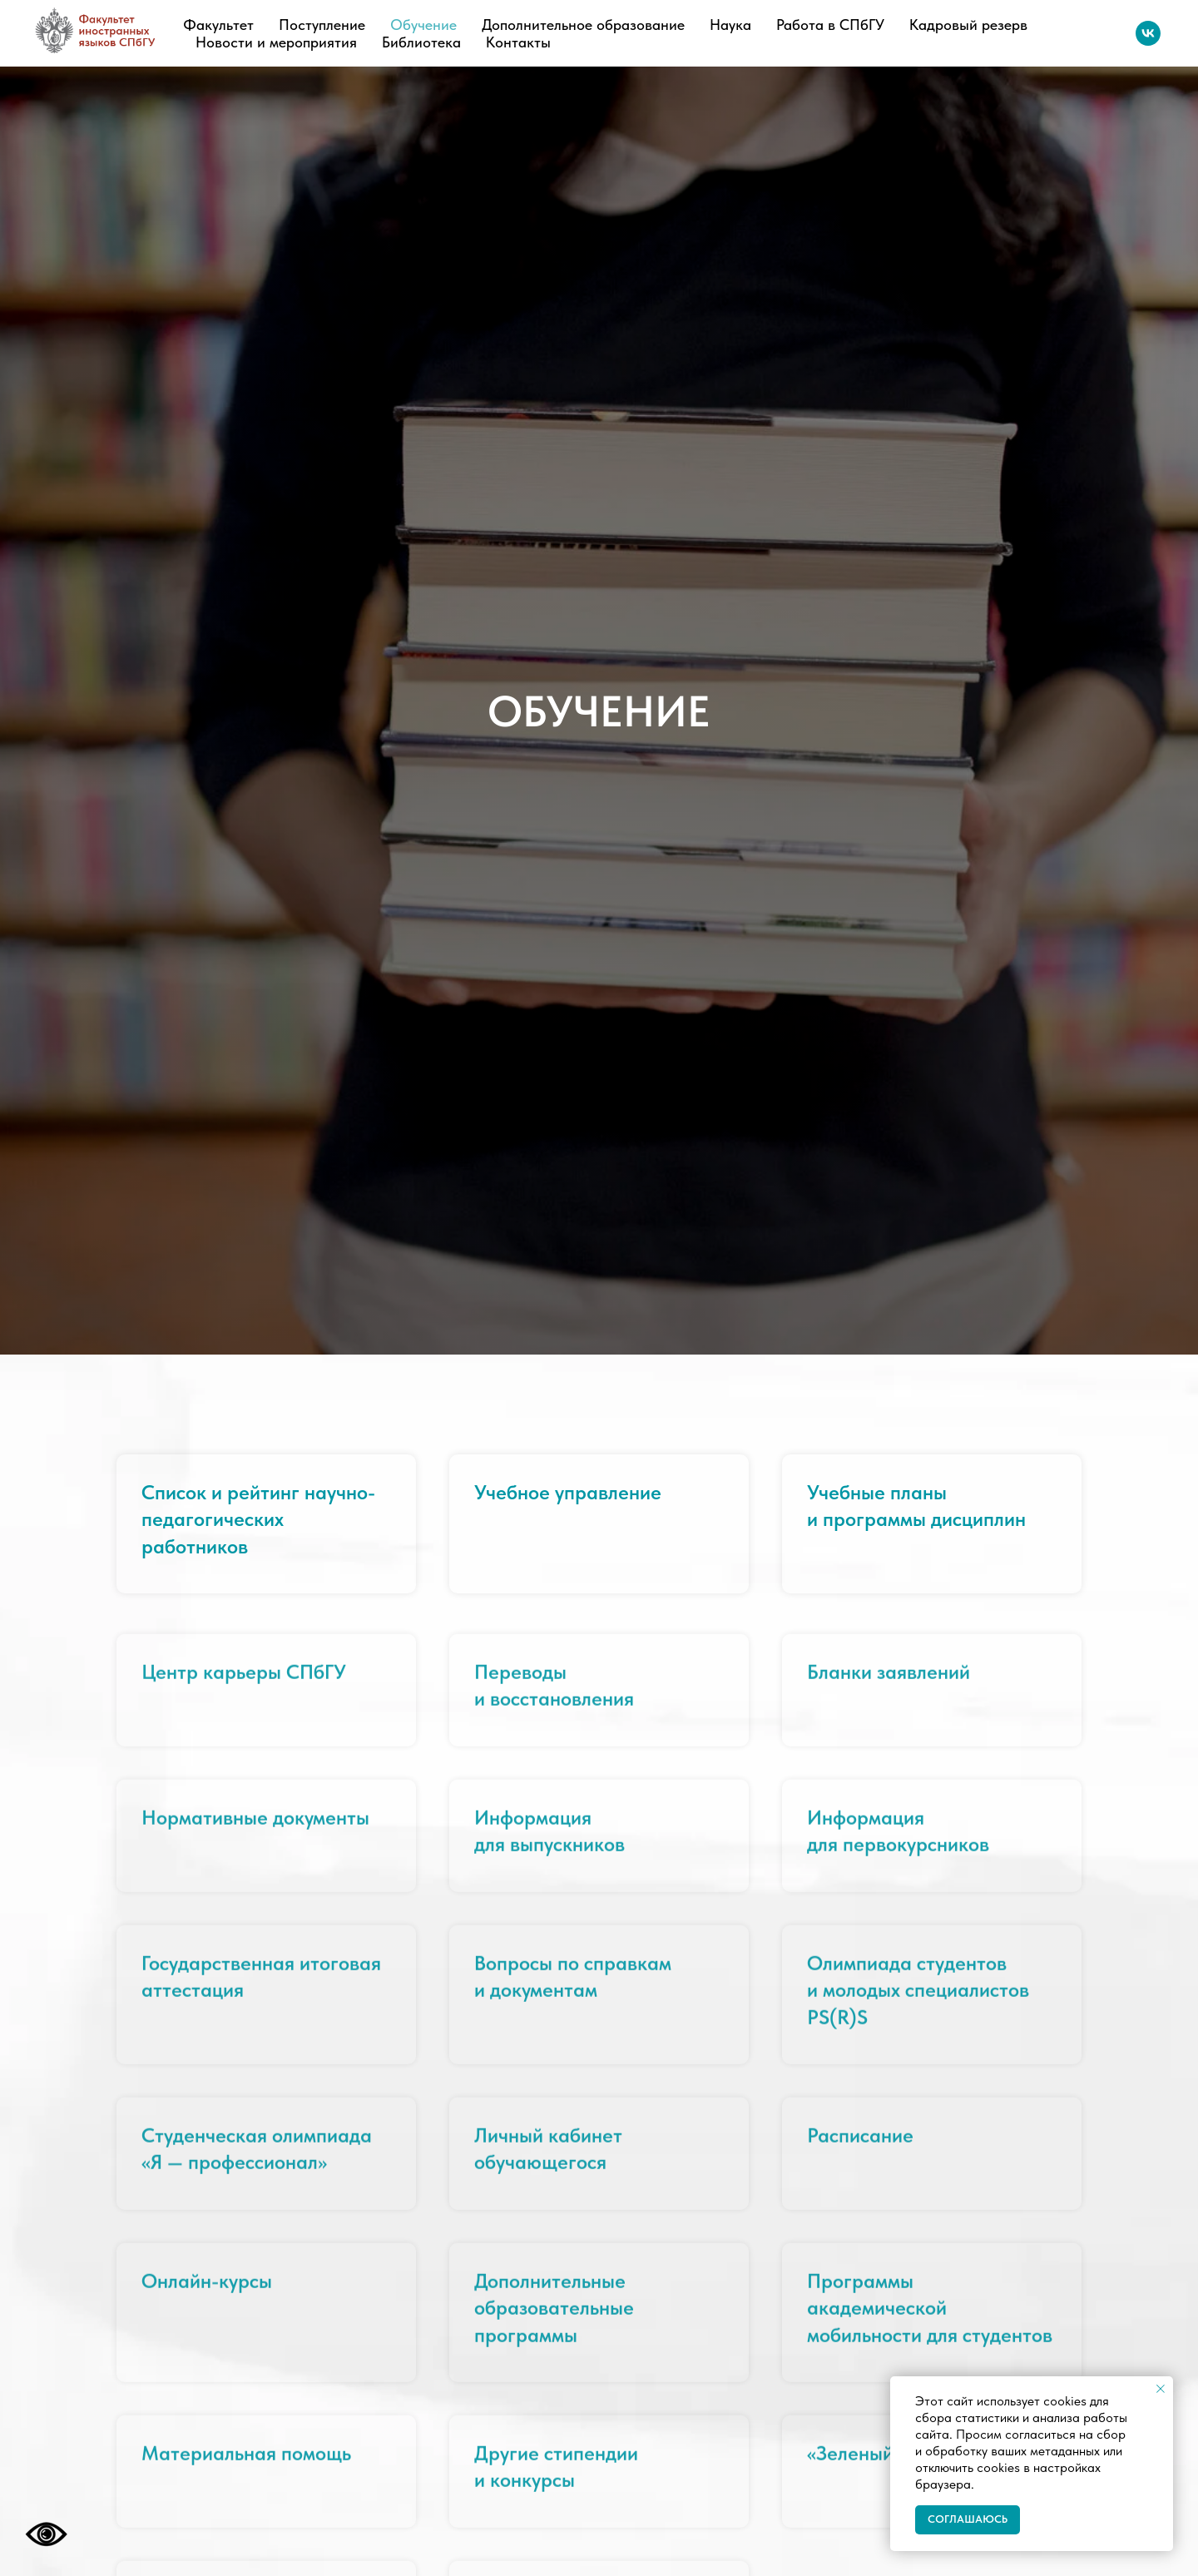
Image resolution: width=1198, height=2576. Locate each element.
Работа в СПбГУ (830, 24)
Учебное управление (567, 1492)
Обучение (423, 24)
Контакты (518, 42)
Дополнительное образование (583, 24)
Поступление (322, 24)
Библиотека (421, 42)
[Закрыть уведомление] (1160, 2388)
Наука (730, 24)
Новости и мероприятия (276, 42)
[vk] (1148, 33)
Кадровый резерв (968, 24)
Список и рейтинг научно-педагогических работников (258, 1519)
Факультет (218, 24)
